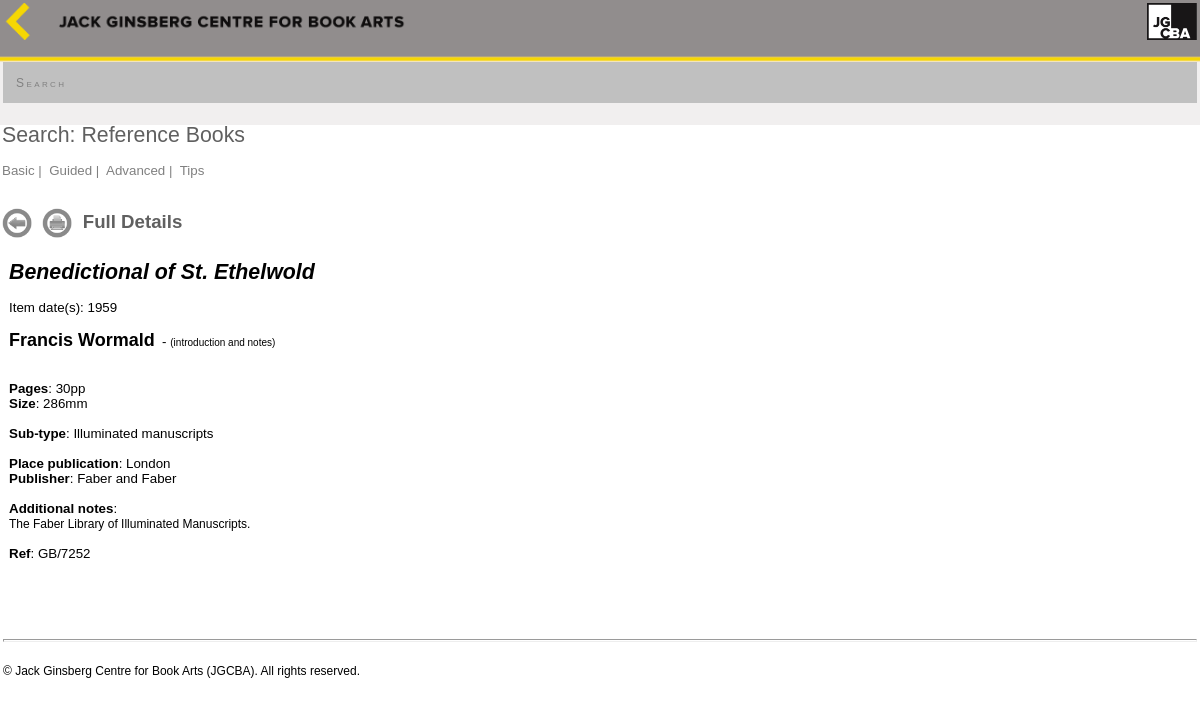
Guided (70, 170)
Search (41, 83)
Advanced (135, 170)
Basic (18, 170)
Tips (192, 170)
